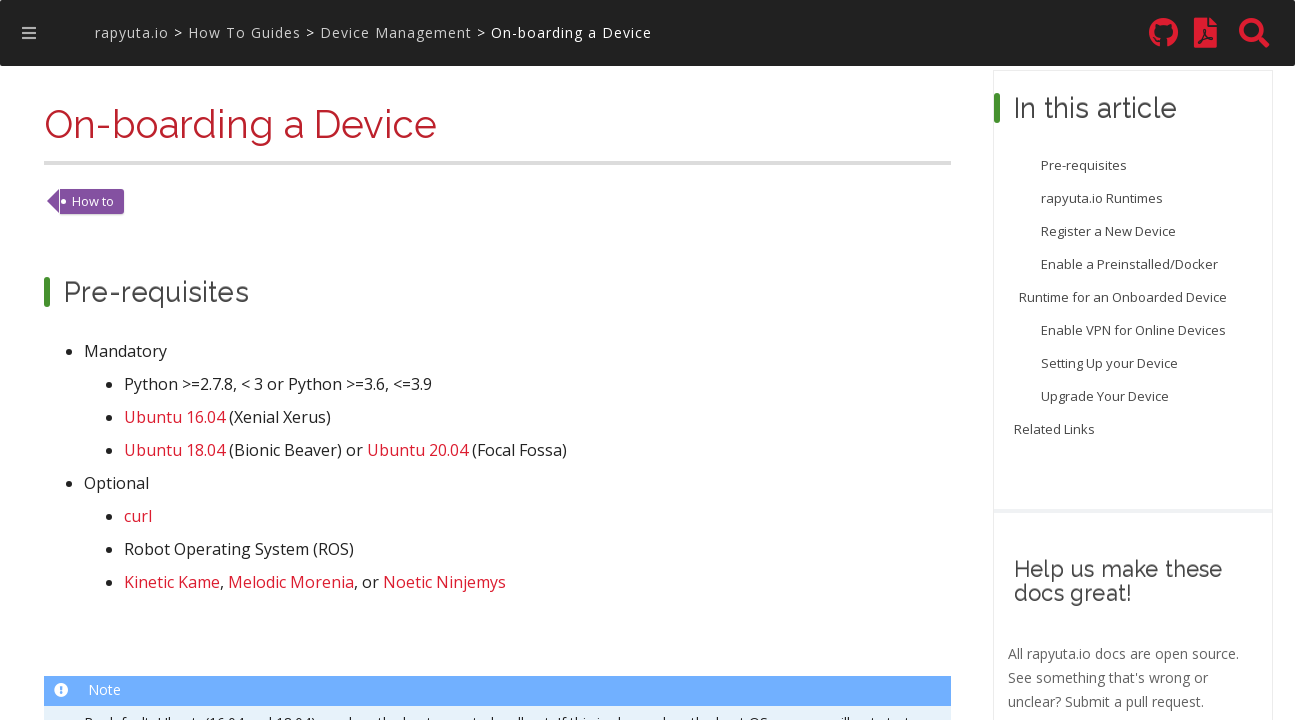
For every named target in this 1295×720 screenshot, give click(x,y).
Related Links (1054, 429)
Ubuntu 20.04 (417, 451)
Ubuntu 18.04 (174, 451)
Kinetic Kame (172, 583)
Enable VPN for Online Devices (1133, 330)
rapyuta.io (132, 32)
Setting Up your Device (1109, 363)
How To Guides (244, 32)
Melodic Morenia (291, 583)
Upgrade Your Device (1105, 396)
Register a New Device (1108, 231)
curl (138, 517)
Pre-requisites (1084, 165)
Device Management (396, 32)
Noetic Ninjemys (444, 583)
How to (93, 201)
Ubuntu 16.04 (174, 418)
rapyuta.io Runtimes (1102, 198)
